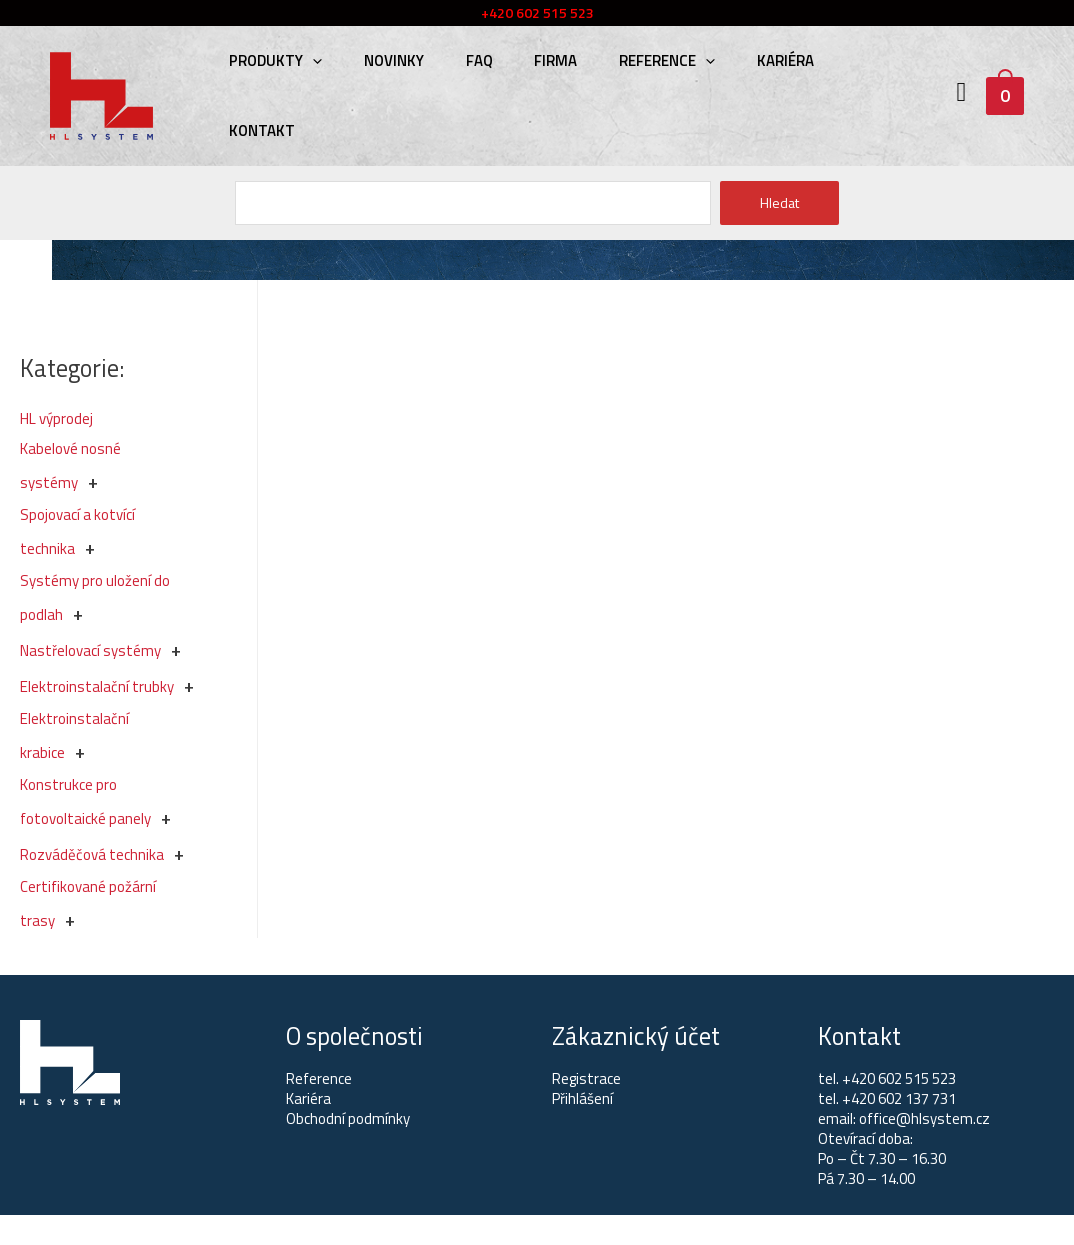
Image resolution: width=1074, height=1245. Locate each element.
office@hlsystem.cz (924, 1118)
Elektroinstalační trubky (97, 686)
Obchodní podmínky (348, 1118)
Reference (641, 60)
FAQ (464, 60)
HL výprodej (56, 418)
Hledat (779, 202)
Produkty (272, 60)
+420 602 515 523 (899, 1078)
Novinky (385, 60)
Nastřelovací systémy (90, 650)
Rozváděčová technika (92, 854)
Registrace (586, 1078)
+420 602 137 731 (899, 1098)
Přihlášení (582, 1098)
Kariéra (753, 60)
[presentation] (309, 60)
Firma (535, 60)
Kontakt (259, 130)
